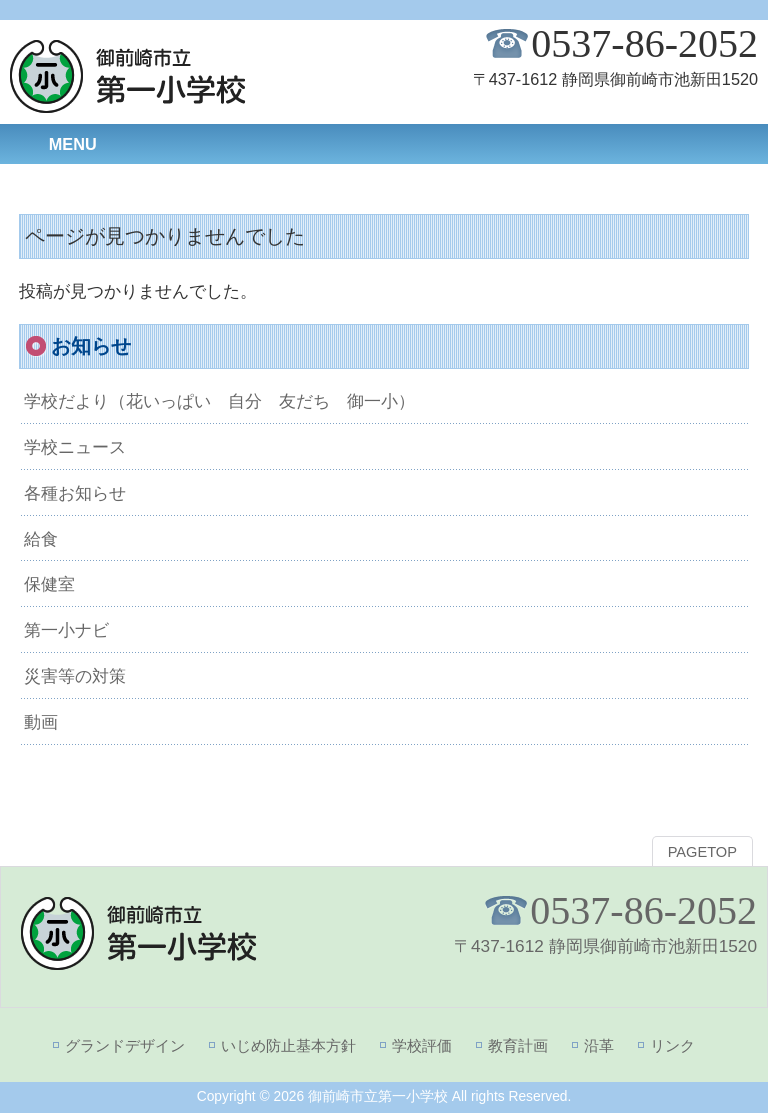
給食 (41, 539)
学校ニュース (75, 447)
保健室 (49, 584)
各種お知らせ (75, 493)
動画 (41, 722)
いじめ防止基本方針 (288, 1045)
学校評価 (422, 1045)
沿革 (599, 1045)
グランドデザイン (125, 1045)
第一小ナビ (66, 630)
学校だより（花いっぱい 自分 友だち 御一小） (219, 401)
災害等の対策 (75, 676)
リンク (672, 1045)
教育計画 (518, 1045)
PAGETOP (702, 852)
